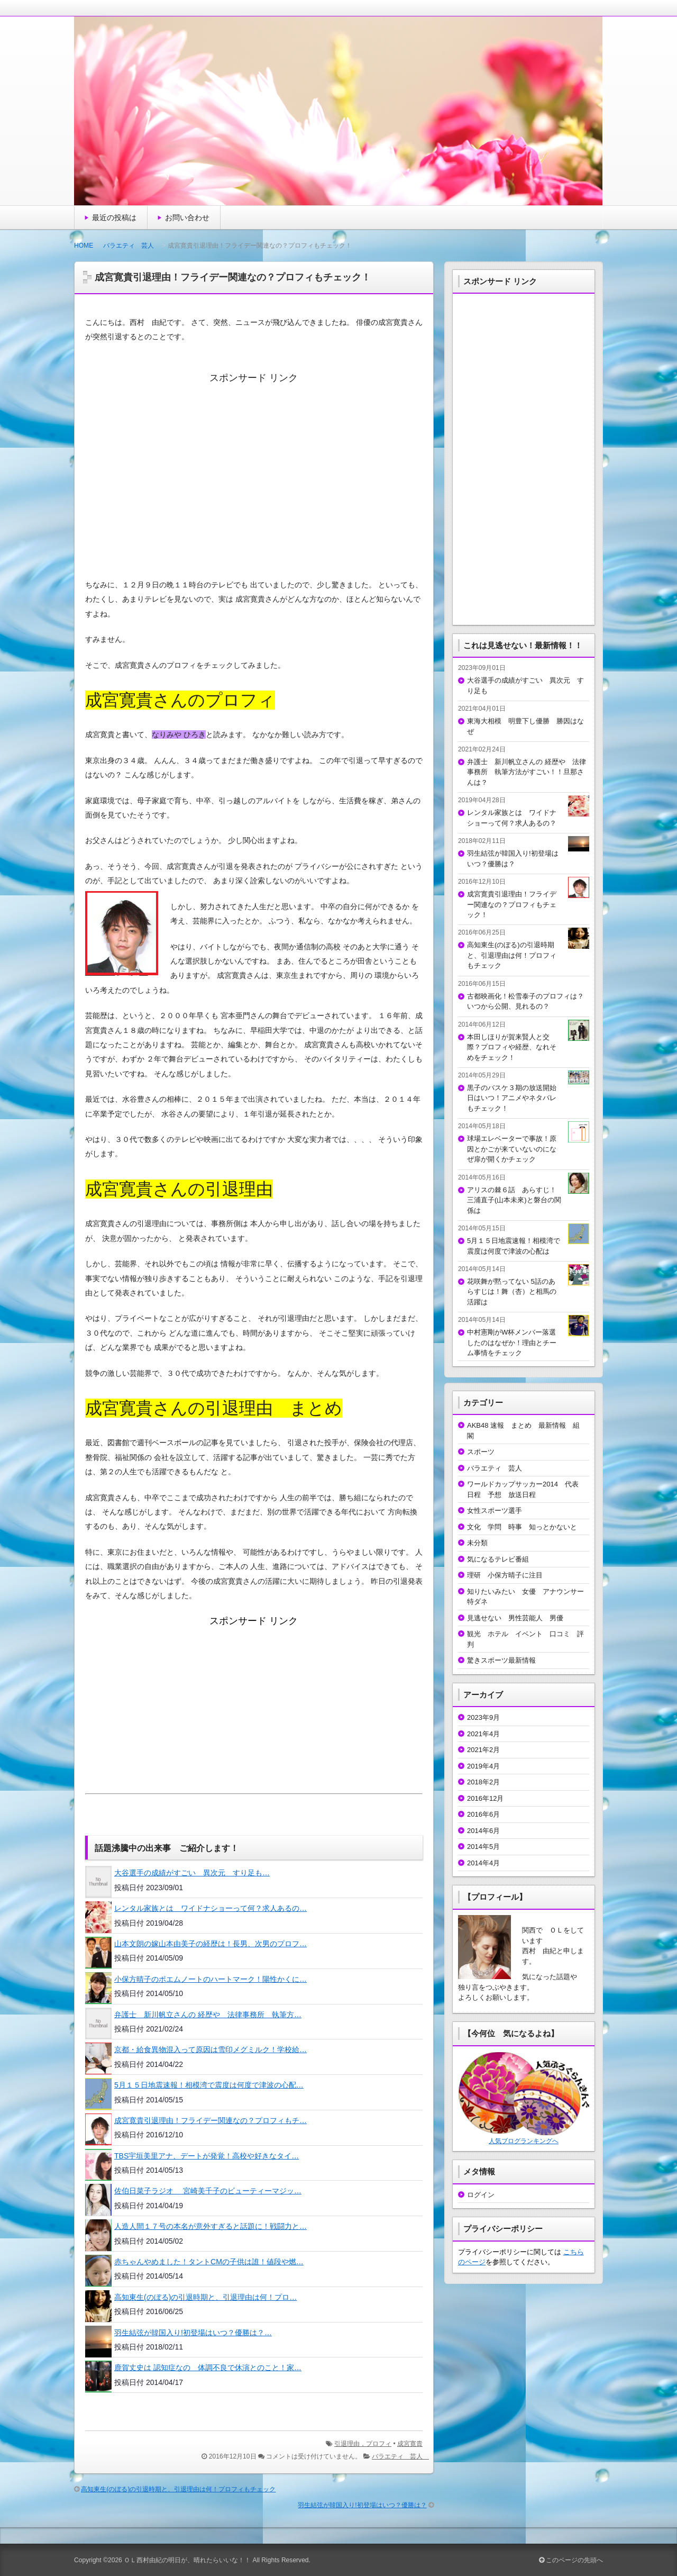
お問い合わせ (187, 217)
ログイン (481, 2195)
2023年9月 (483, 1717)
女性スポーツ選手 (498, 1510)
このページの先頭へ (571, 2560)
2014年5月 (483, 1847)
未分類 (477, 1543)
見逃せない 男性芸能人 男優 (515, 1618)
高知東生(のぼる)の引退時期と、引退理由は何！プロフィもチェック (178, 2489)
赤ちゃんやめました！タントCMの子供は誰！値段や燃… (209, 2261)
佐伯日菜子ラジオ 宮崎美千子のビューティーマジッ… (207, 2191)
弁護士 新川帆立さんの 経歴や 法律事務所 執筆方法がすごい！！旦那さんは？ (526, 772)
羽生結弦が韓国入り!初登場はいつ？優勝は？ (362, 2505)
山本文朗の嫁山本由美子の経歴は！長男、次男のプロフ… (210, 1943)
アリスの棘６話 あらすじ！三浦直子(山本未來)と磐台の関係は (514, 1200)
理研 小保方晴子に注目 (505, 1575)
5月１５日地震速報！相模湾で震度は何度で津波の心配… (209, 2085)
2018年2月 (483, 1782)
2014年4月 (483, 1863)
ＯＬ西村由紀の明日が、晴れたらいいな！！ (187, 2560)
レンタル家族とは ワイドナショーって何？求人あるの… (210, 1908)
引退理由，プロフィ (362, 2443)
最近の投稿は (114, 217)
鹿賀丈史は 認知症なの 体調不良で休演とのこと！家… (207, 2367)
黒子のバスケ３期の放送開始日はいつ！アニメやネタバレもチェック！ (511, 1098)
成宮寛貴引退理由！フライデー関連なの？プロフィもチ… (210, 2120)
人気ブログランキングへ (524, 2141)
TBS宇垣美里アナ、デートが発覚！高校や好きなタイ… (206, 2156)
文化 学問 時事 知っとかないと (522, 1527)
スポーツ (481, 1452)
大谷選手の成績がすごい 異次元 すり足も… (192, 1872)
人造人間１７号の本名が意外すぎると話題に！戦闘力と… (210, 2226)
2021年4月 (483, 1734)
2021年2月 (483, 1750)
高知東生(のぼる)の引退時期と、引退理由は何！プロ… (205, 2297)
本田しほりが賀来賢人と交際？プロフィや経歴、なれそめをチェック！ (511, 1047)
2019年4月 (483, 1766)
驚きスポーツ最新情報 (501, 1660)
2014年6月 (483, 1831)
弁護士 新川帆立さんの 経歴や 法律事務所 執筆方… (207, 2014)
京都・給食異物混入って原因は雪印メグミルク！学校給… (210, 2049)
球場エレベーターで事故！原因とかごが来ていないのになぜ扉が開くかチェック (511, 1149)
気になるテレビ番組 (498, 1559)
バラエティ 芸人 (131, 245)
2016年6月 (483, 1814)
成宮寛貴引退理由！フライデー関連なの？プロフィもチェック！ (511, 904)
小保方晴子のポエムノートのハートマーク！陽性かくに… (210, 1979)
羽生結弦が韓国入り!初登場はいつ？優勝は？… (193, 2332)
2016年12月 (485, 1798)
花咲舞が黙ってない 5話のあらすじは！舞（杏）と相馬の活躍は (511, 1291)
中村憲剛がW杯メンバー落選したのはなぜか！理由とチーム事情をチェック (511, 1342)
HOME (83, 245)
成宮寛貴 (410, 2443)
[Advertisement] (254, 475)
